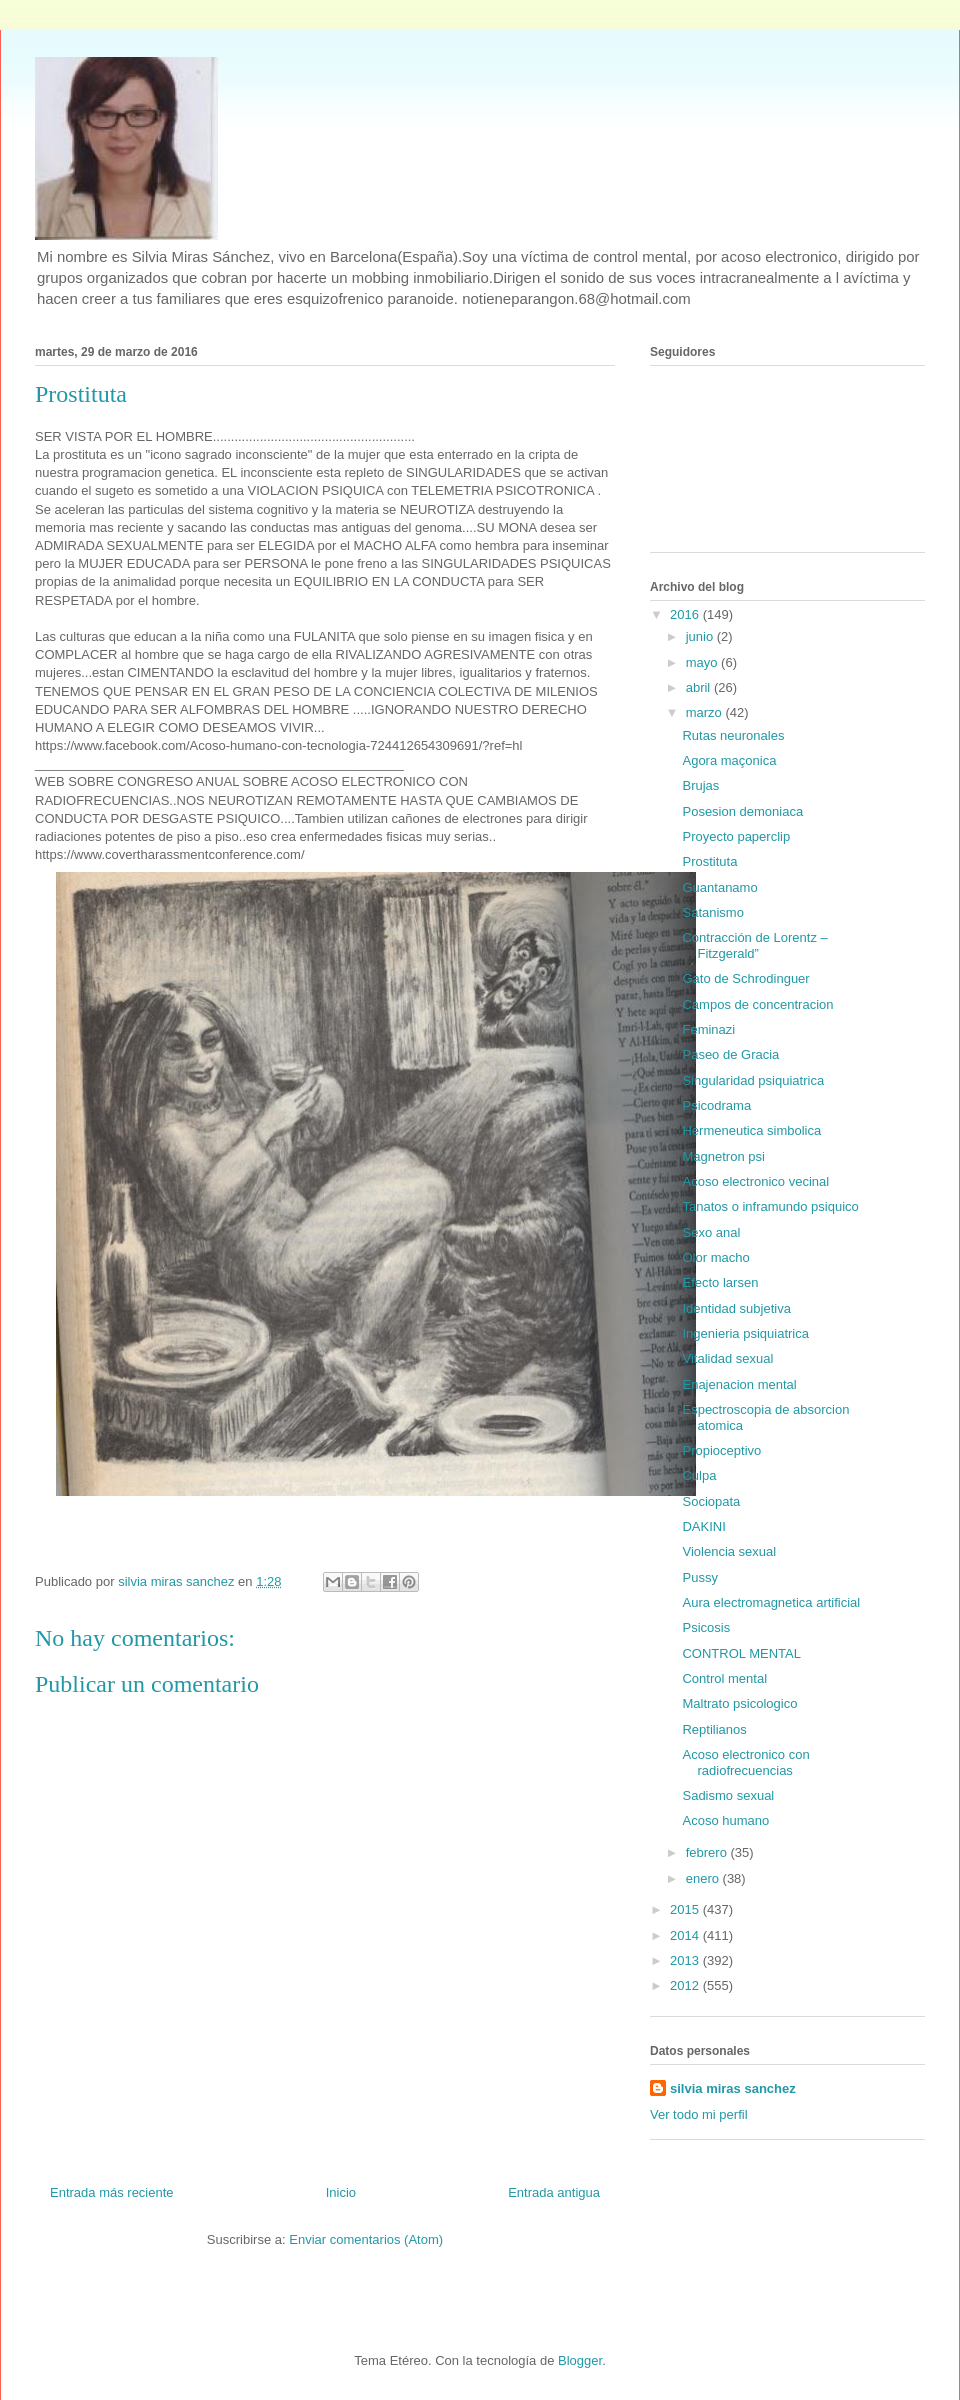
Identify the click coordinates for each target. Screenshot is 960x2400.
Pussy (699, 1577)
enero (704, 1878)
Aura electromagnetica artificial (771, 1602)
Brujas (700, 785)
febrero (708, 1852)
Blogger (580, 2360)
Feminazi (708, 1029)
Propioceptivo (721, 1450)
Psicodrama (716, 1105)
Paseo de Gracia (730, 1054)
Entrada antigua (554, 2192)
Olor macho (715, 1257)
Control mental (724, 1678)
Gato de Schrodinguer (745, 978)
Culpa (699, 1475)
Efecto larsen (720, 1282)
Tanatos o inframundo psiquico (770, 1206)
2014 (686, 1935)
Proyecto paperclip (736, 836)
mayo (703, 662)
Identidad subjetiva (736, 1308)
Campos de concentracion (757, 1004)
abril (700, 687)
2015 (686, 1909)
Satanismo (712, 912)
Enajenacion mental (739, 1384)
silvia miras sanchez (733, 2088)
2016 (686, 614)
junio (701, 636)
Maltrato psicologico (739, 1703)
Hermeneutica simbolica (751, 1130)
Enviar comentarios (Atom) (366, 2239)
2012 (686, 1985)
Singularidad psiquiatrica (753, 1080)
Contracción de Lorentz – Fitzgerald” (754, 945)
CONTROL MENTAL (741, 1653)
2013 (686, 1960)
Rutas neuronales (733, 735)
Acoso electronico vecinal (755, 1181)
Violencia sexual (729, 1551)
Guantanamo (719, 887)
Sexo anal (711, 1232)
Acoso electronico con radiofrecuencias (745, 1762)
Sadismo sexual (728, 1795)
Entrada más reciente (112, 2192)
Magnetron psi (723, 1156)
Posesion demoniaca (742, 811)
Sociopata (711, 1501)
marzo (706, 712)
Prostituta (709, 861)
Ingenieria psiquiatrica (745, 1333)
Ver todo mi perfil (699, 2114)
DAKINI (703, 1526)
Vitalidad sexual (727, 1358)
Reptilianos (714, 1729)
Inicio (341, 2192)
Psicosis (706, 1627)
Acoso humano (725, 1820)
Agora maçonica (729, 760)
